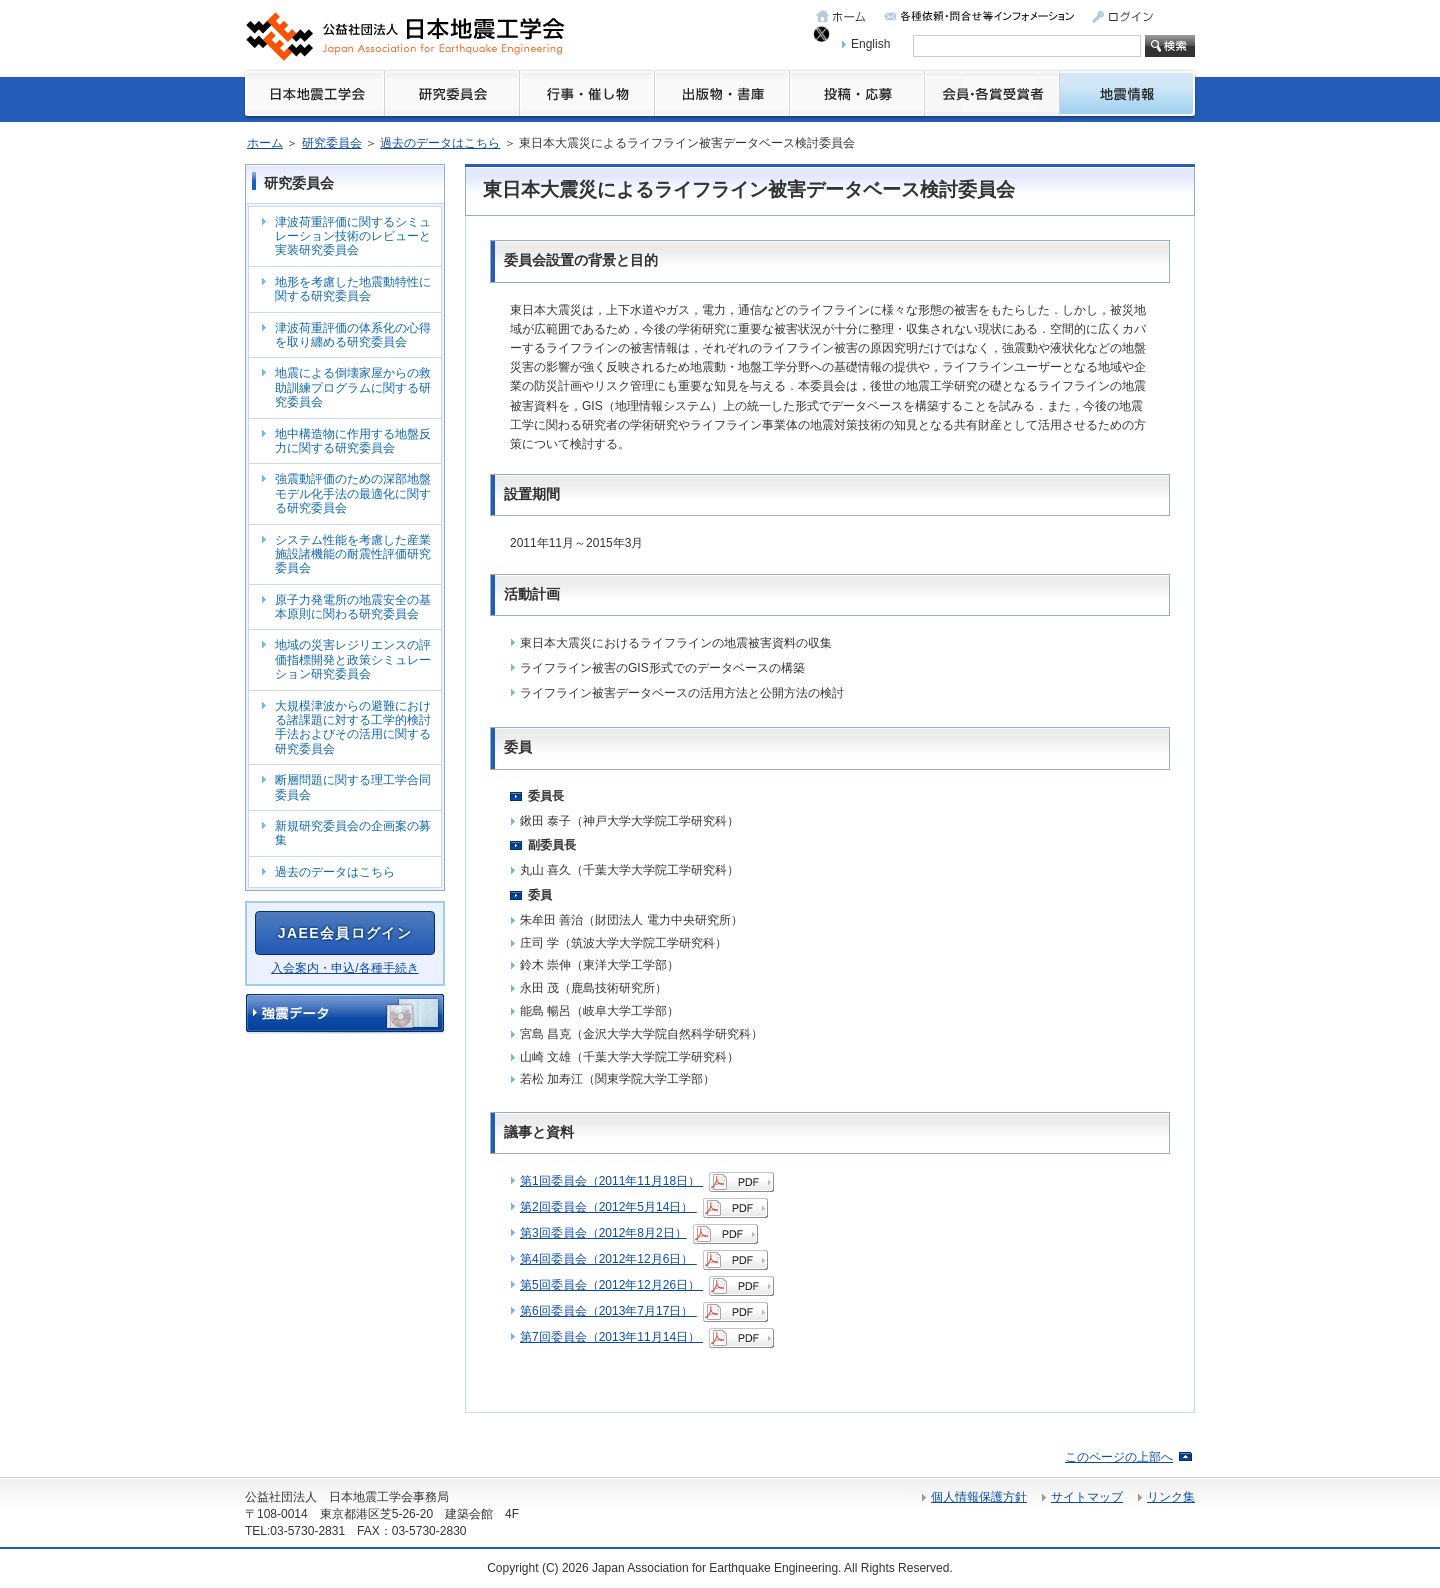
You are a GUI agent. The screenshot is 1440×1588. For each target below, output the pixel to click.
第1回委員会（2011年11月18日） (647, 1181)
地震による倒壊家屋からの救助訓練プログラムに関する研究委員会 (353, 387)
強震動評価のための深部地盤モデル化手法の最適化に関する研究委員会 (353, 493)
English (870, 44)
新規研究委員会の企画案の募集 (353, 833)
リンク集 (1171, 1497)
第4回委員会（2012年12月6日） (644, 1259)
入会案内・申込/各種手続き (344, 968)
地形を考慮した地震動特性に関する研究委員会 (353, 289)
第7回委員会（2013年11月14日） (647, 1337)
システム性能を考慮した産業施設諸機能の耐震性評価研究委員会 (353, 554)
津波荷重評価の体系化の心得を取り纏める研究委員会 (353, 335)
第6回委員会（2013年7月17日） (644, 1311)
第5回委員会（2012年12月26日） (647, 1285)
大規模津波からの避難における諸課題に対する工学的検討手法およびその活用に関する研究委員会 (353, 727)
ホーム (265, 143)
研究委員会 (332, 143)
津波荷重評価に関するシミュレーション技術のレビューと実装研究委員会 (353, 236)
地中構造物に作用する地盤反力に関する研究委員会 (353, 441)
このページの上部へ (1119, 1457)
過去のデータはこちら (440, 143)
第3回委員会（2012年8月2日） (639, 1233)
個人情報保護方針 (979, 1497)
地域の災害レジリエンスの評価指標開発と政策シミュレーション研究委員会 (353, 659)
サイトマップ (1087, 1497)
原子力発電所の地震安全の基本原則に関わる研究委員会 (353, 607)
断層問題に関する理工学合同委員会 (353, 787)
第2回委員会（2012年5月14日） (644, 1207)
